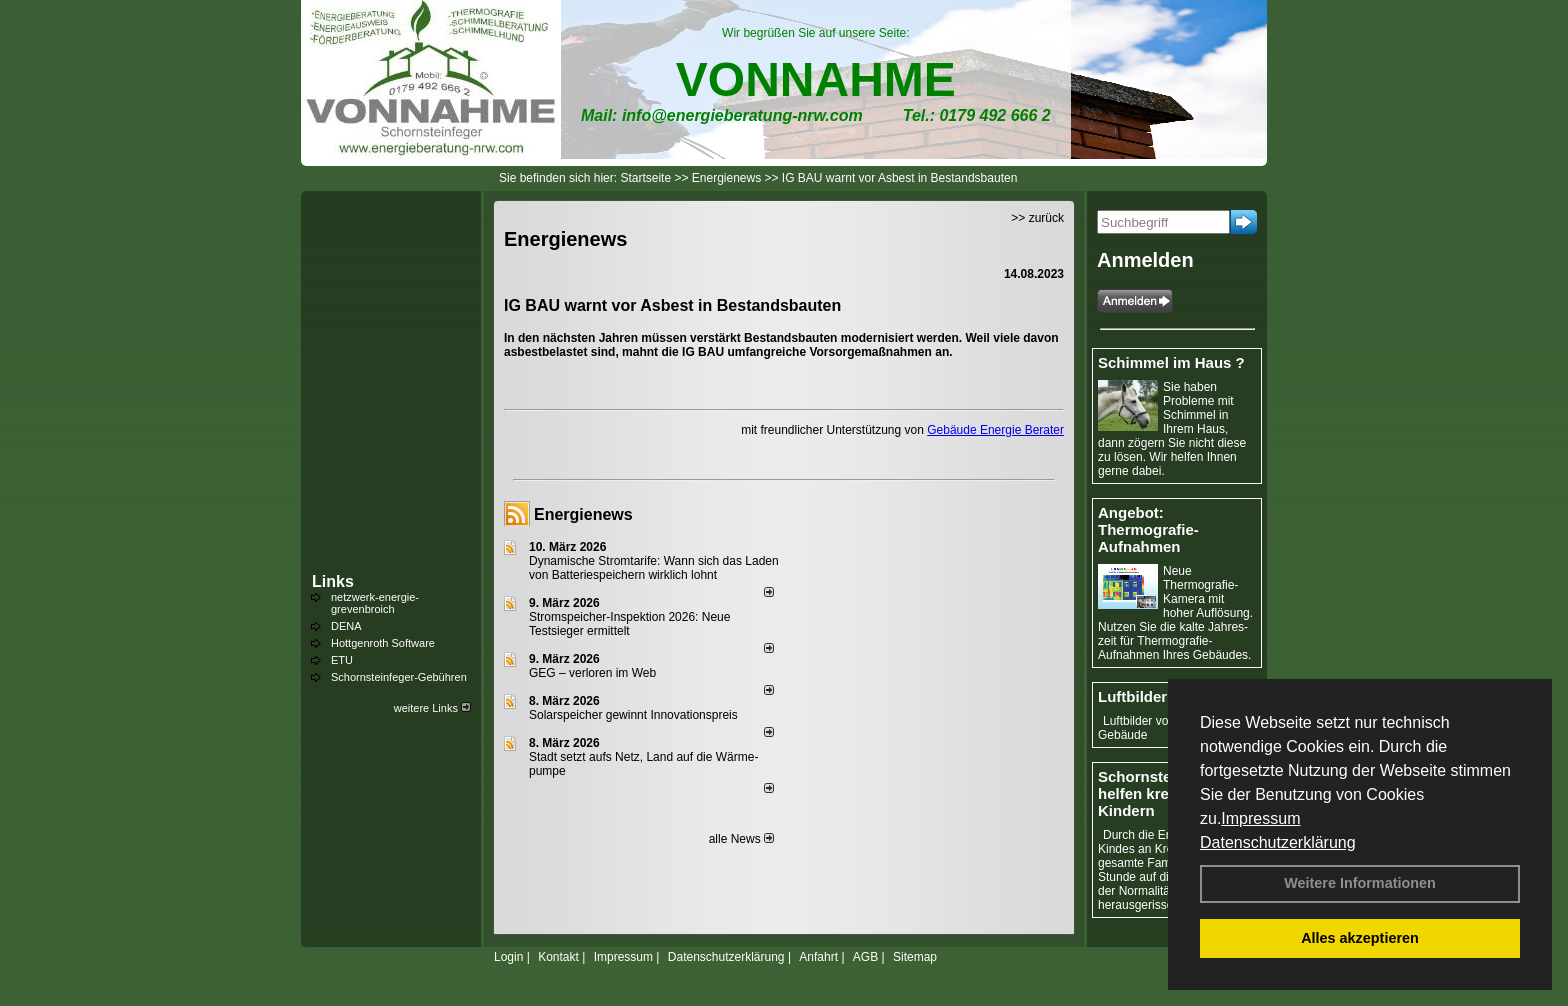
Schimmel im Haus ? (1171, 362)
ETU (342, 660)
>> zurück (1037, 218)
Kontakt (558, 957)
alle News (741, 839)
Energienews (583, 514)
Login (508, 957)
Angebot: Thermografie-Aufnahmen (1148, 529)
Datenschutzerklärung (1278, 842)
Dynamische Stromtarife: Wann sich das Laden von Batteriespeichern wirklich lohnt (654, 568)
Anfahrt (818, 957)
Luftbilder (1132, 696)
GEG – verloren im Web (592, 673)
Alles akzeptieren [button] (1360, 938)
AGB (865, 957)
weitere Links (432, 708)
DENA (346, 626)
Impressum (1260, 818)
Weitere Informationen (1360, 883)
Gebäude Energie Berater (995, 430)
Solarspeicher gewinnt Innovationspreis (633, 715)
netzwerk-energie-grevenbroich (375, 603)
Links (333, 581)
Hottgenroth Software (383, 643)
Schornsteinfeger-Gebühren (399, 677)
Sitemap (915, 957)
